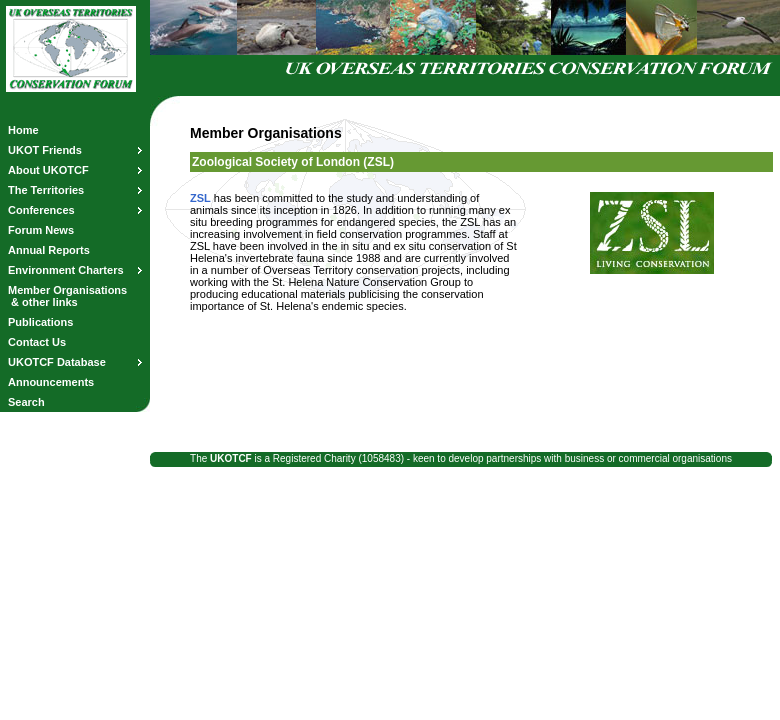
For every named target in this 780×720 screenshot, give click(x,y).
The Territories (75, 190)
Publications (40, 322)
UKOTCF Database (75, 362)
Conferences (75, 210)
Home (23, 130)
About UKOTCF (75, 170)
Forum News (41, 230)
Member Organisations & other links (67, 296)
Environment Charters (75, 270)
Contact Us (37, 342)
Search (26, 402)
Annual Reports (49, 250)
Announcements (51, 382)
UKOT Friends (75, 150)
